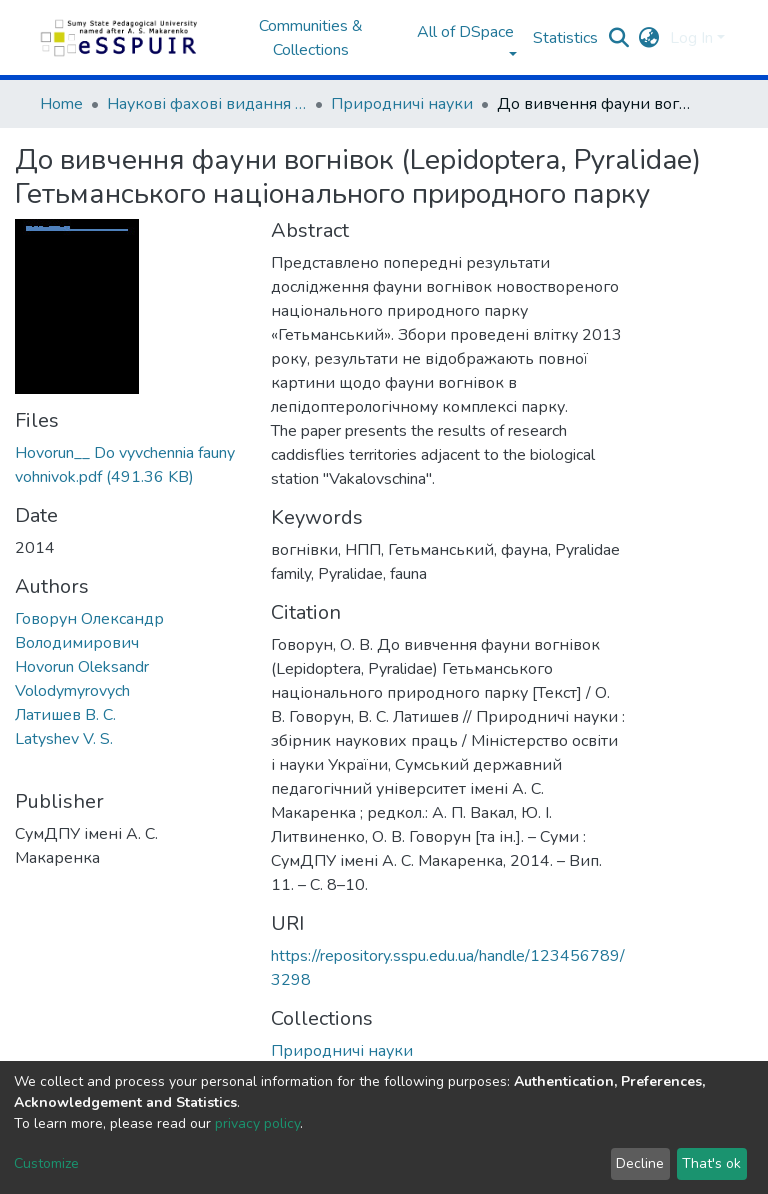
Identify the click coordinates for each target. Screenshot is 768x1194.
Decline (640, 1163)
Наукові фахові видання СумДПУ (207, 104)
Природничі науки (402, 104)
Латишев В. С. (65, 715)
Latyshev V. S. (64, 739)
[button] (649, 38)
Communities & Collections (311, 38)
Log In (691, 38)
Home (61, 104)
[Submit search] (619, 38)
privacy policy (257, 1123)
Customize (46, 1163)
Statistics (565, 38)
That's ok (711, 1163)
